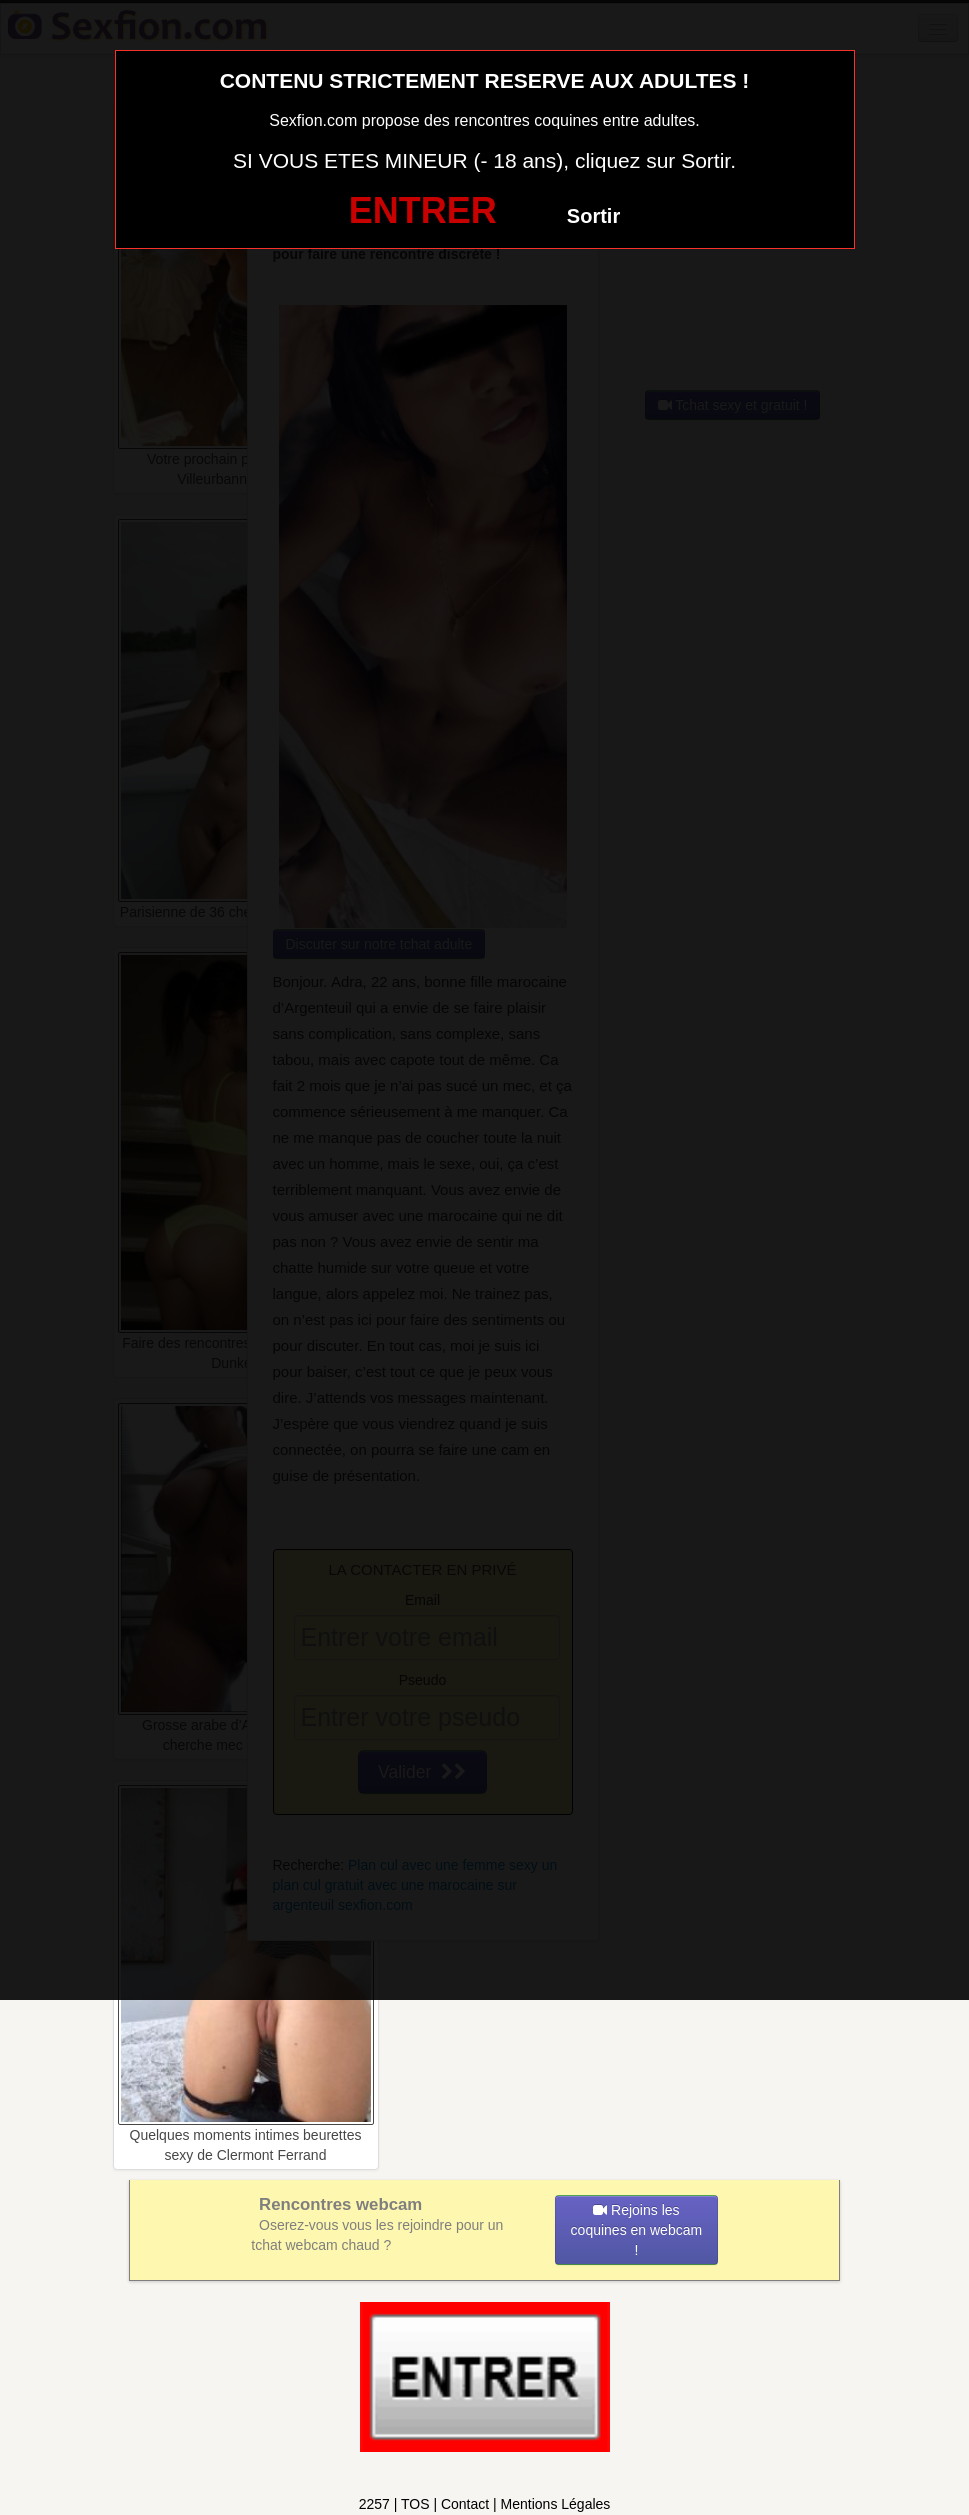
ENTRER (423, 210)
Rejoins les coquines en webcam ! (637, 2230)
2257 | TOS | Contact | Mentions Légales (485, 2504)
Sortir (593, 216)
